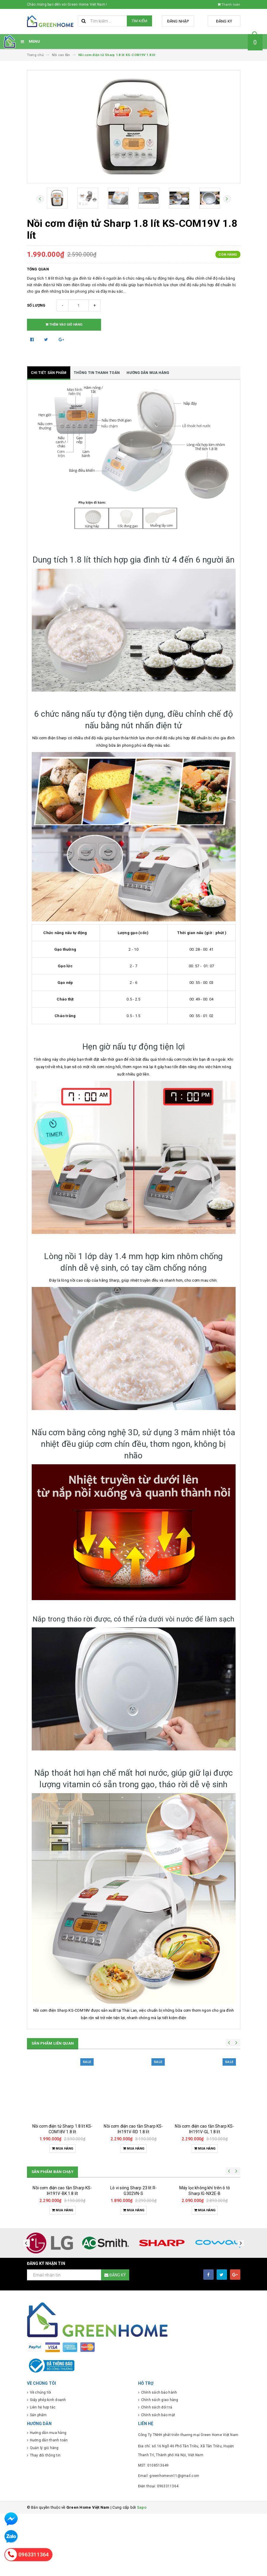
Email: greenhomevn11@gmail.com (168, 2538)
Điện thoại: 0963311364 (158, 2548)
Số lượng (36, 305)
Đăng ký (225, 21)
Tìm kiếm (139, 21)
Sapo (142, 2569)
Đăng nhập (182, 21)
